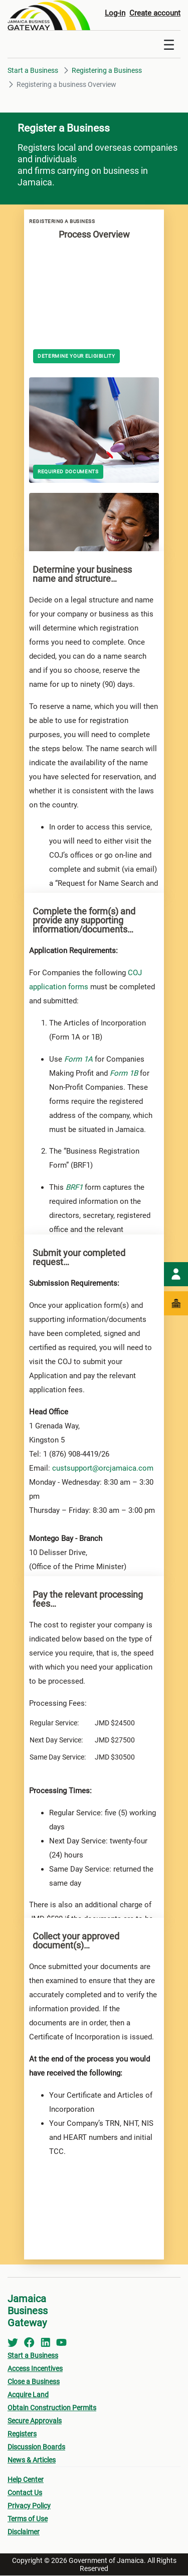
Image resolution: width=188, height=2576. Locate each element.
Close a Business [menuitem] (34, 2382)
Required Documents (68, 472)
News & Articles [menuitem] (32, 2460)
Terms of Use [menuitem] (28, 2519)
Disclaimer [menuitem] (24, 2532)
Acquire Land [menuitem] (28, 2395)
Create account (154, 13)
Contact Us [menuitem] (25, 2493)
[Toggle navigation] (168, 45)
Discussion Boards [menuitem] (36, 2447)
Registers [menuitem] (22, 2434)
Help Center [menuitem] (26, 2480)
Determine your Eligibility (76, 356)
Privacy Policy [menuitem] (29, 2506)
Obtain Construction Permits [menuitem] (52, 2408)
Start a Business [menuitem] (33, 2356)
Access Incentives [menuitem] (35, 2369)
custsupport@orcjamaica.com (102, 1468)
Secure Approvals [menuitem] (35, 2421)
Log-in (115, 13)
